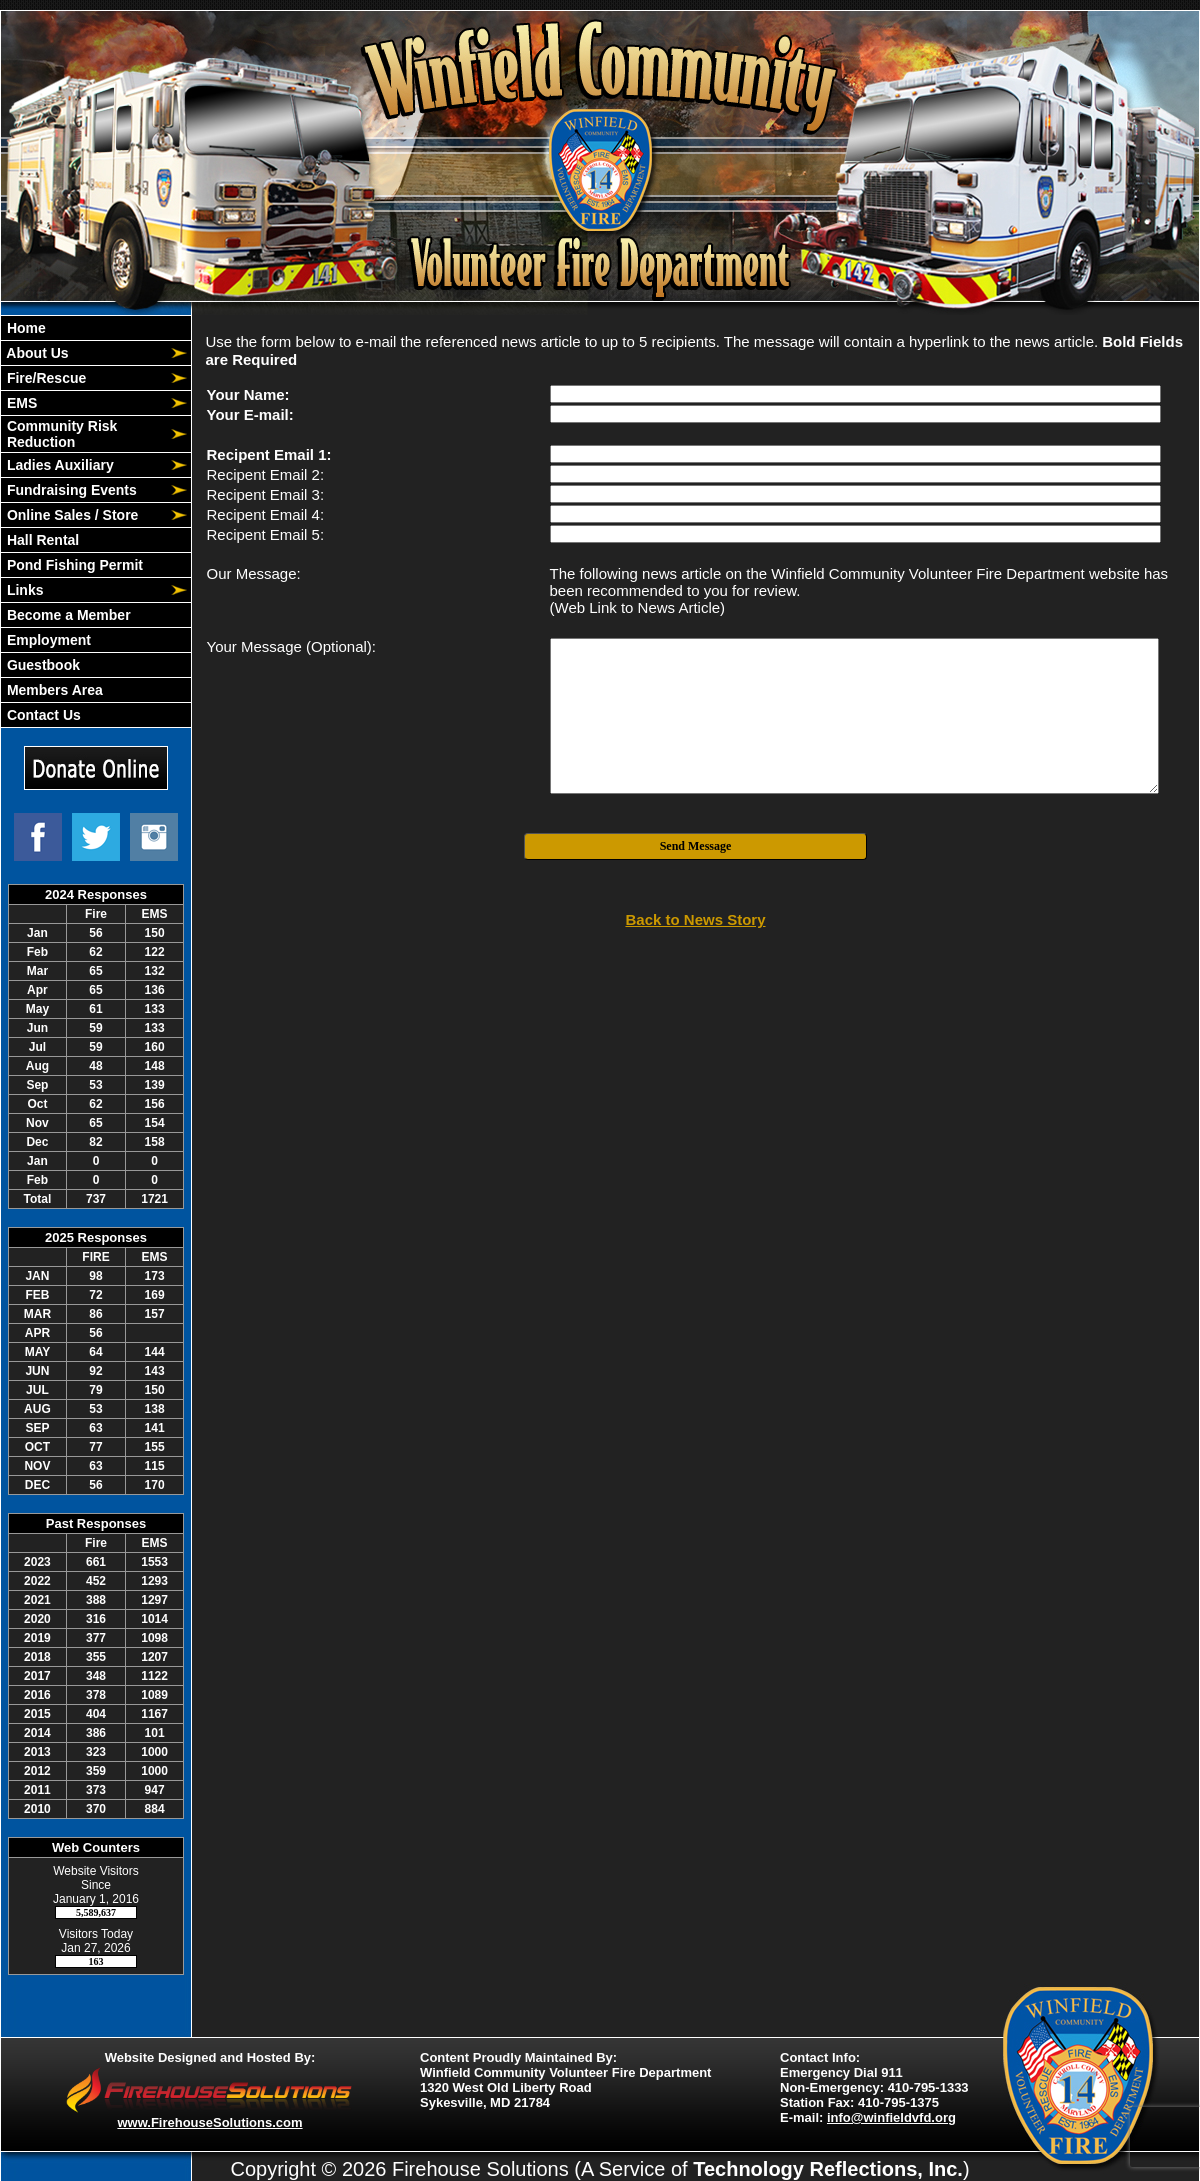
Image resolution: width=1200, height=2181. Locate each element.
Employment (47, 640)
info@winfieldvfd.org (891, 2117)
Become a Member (67, 615)
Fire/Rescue (44, 378)
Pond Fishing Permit (73, 565)
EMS (20, 403)
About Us (36, 353)
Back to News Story (695, 919)
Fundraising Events (70, 490)
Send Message (696, 846)
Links (23, 590)
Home (24, 328)
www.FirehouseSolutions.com (209, 2122)
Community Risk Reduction (60, 434)
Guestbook (41, 665)
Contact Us (42, 715)
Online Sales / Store (70, 515)
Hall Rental (41, 540)
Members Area (53, 690)
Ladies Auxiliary (58, 465)
